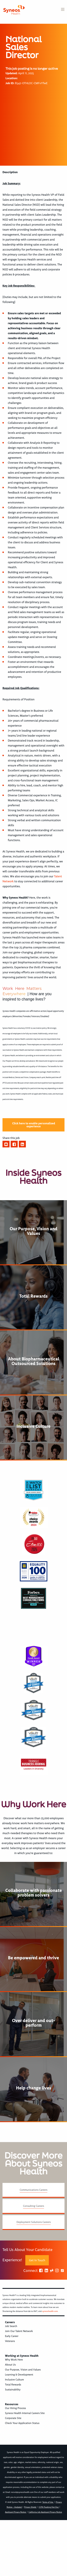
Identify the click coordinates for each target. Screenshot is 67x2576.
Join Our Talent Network (19, 2331)
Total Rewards (13, 2384)
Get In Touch (37, 2260)
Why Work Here (14, 2359)
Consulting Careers (33, 2206)
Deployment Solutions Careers (33, 2222)
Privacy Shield (30, 2507)
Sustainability (12, 2389)
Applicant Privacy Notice (15, 2512)
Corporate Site (13, 2418)
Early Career (11, 2336)
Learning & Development (19, 2374)
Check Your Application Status (22, 2423)
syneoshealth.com (50, 2311)
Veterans (10, 2341)
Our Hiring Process (15, 2408)
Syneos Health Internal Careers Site (25, 2413)
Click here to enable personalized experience (33, 1125)
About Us (10, 2364)
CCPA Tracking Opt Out (49, 2507)
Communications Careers (33, 2190)
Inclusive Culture (14, 2379)
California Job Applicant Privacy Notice (45, 2512)
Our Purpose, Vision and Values (23, 2369)
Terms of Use (48, 2502)
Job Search (11, 2326)
